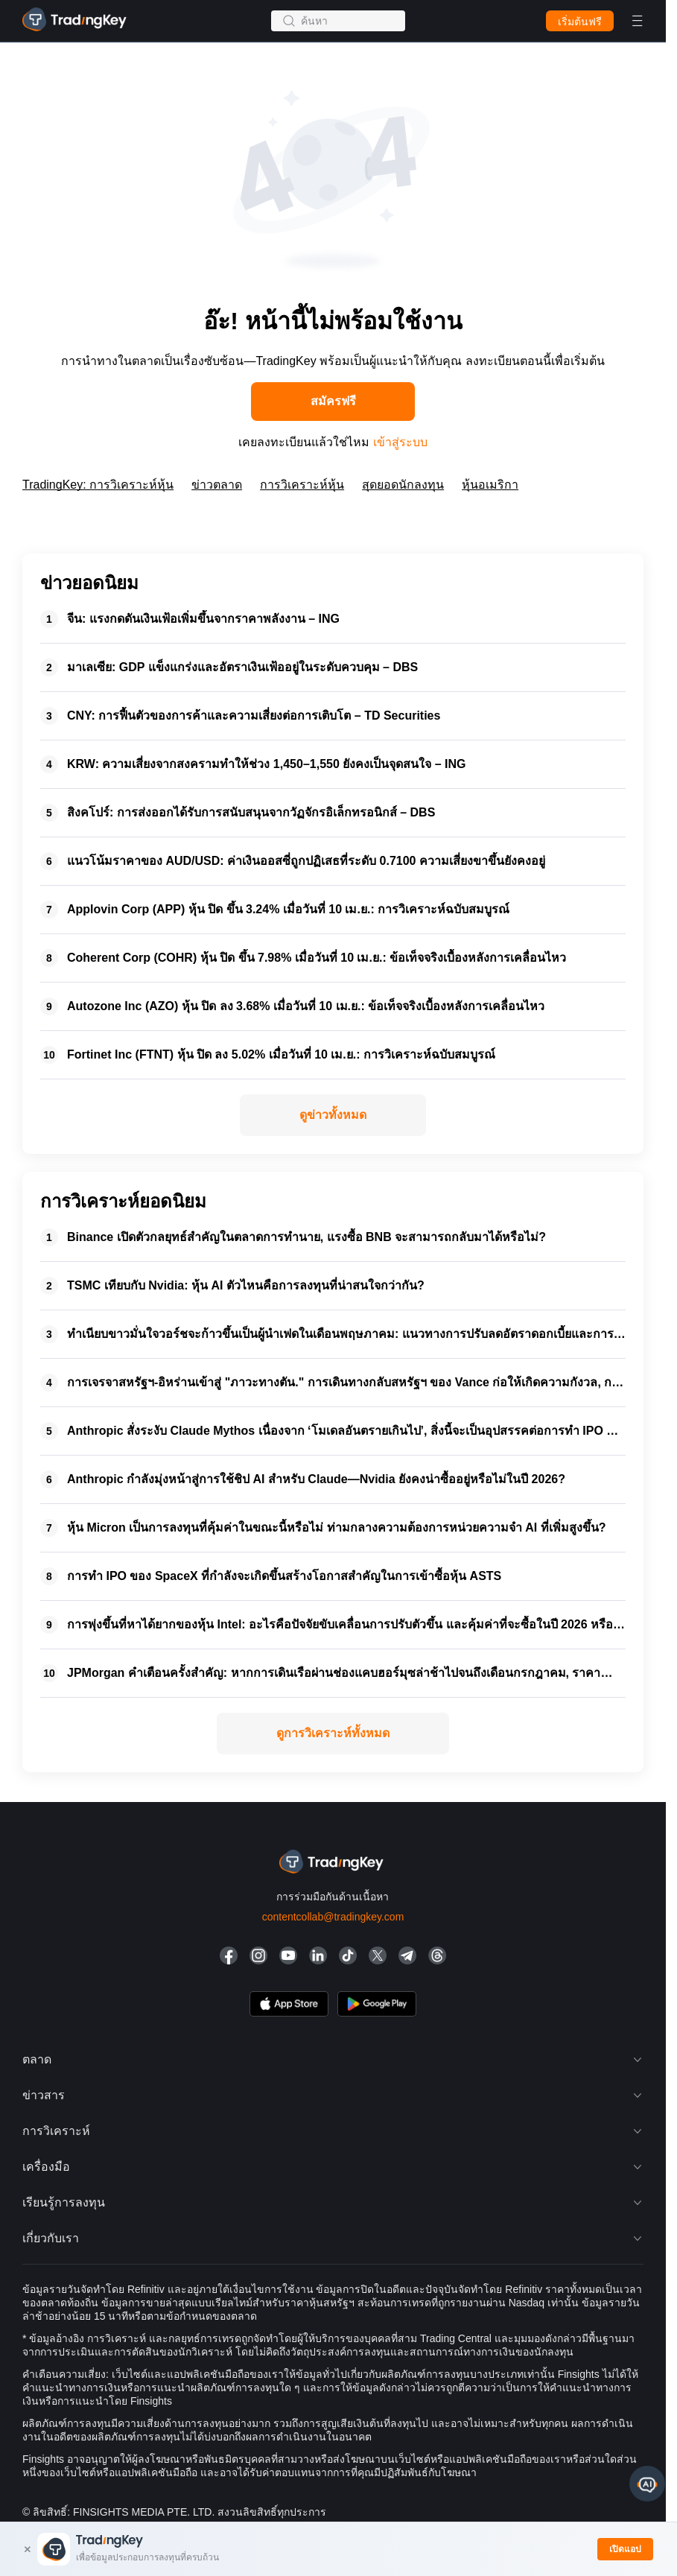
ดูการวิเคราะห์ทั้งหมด (333, 1733)
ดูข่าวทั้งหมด (332, 1114)
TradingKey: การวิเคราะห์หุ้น (98, 484)
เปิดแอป (625, 2549)
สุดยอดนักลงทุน (403, 484)
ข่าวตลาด (216, 484)
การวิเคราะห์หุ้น (302, 484)
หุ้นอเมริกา (490, 484)
